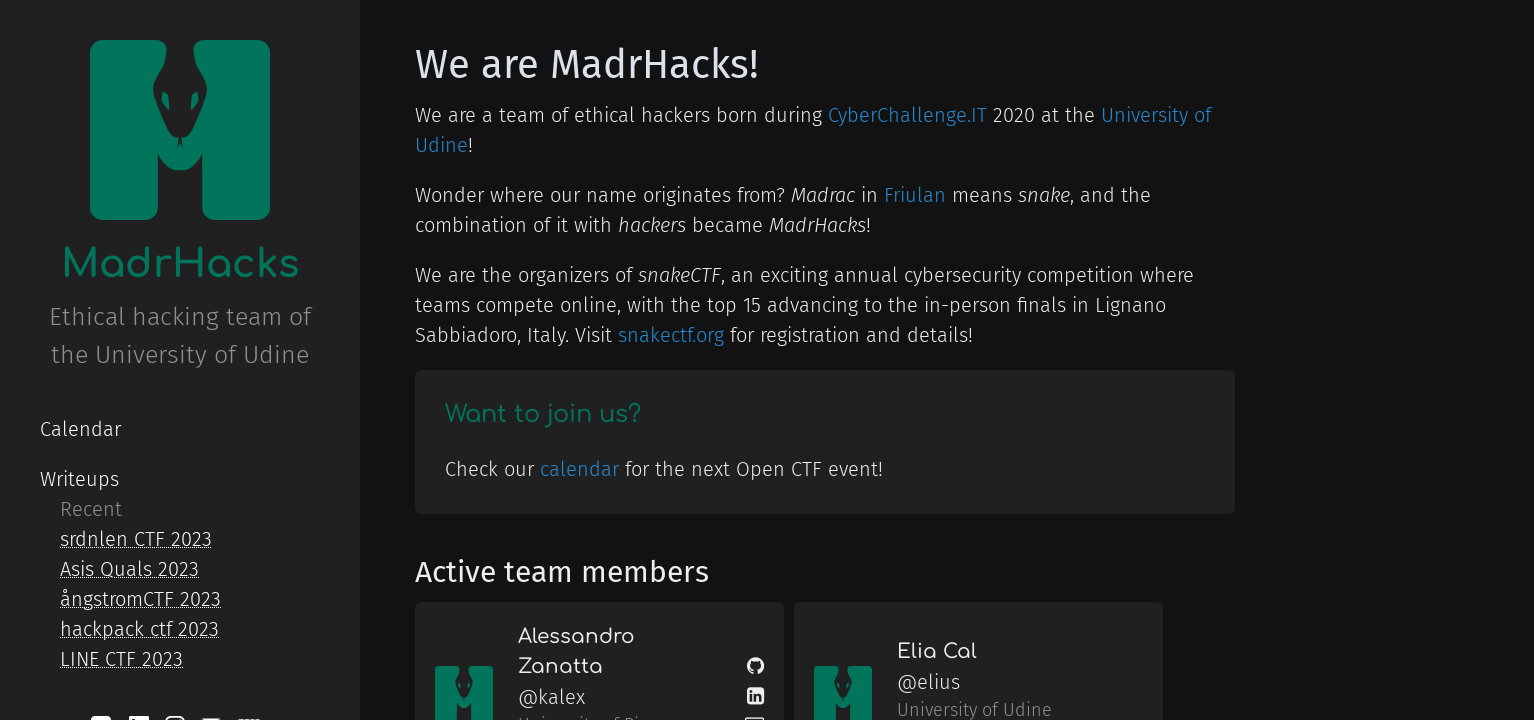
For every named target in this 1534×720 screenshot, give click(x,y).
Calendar (80, 429)
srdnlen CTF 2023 (136, 539)
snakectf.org (671, 335)
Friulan (915, 195)
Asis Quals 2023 (129, 569)
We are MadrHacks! (587, 65)
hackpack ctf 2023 (139, 629)
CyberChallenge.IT (907, 115)
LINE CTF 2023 (121, 659)
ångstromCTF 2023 (140, 599)
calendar (579, 469)
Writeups (79, 479)
